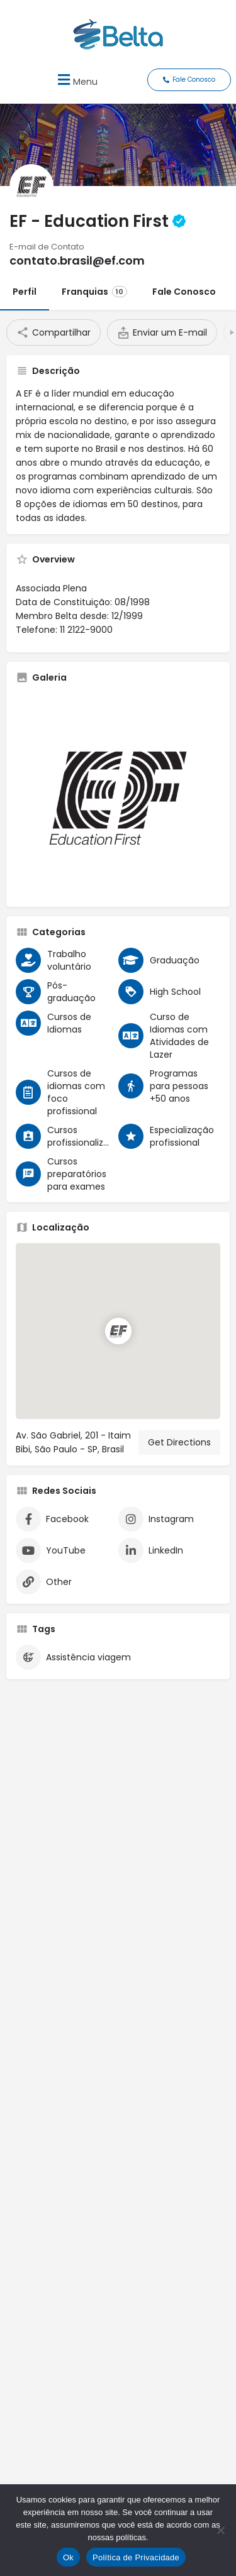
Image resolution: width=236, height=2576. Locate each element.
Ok (68, 2557)
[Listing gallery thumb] (118, 795)
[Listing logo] (31, 186)
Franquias (94, 291)
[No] (220, 2530)
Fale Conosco (184, 291)
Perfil (25, 291)
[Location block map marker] (117, 1331)
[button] (76, 79)
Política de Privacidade (136, 2557)
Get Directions (179, 1442)
